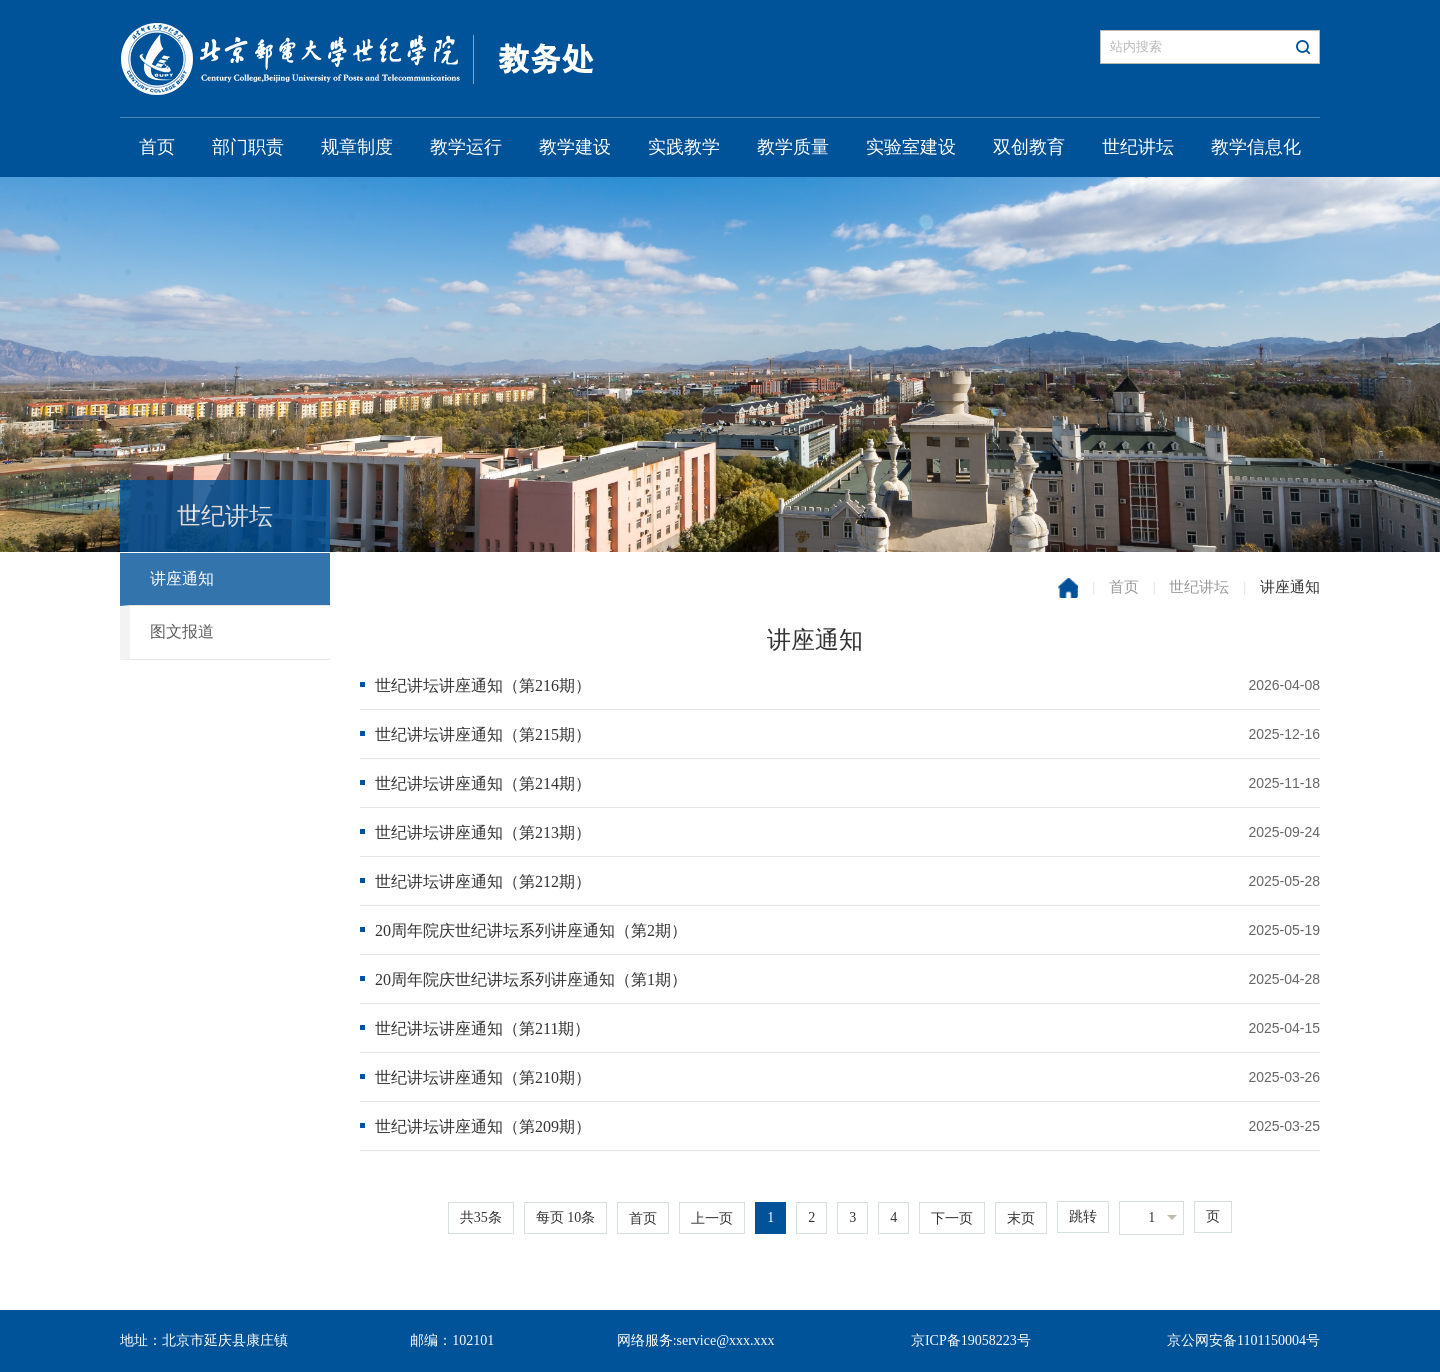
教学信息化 (1256, 147)
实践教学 (684, 147)
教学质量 (793, 147)
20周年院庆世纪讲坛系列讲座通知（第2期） (531, 930)
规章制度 (357, 147)
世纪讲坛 (1138, 147)
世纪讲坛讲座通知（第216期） (483, 685)
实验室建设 (911, 147)
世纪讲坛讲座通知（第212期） (483, 881)
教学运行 (466, 147)
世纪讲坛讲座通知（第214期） (483, 783)
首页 (157, 147)
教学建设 (575, 147)
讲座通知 (182, 578)
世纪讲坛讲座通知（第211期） (482, 1028)
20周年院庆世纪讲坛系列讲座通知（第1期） (531, 979)
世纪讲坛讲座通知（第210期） (483, 1077)
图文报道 (182, 631)
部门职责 (248, 147)
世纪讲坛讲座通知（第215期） (483, 734)
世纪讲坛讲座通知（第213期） (483, 832)
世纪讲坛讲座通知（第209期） (483, 1126)
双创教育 (1029, 147)
